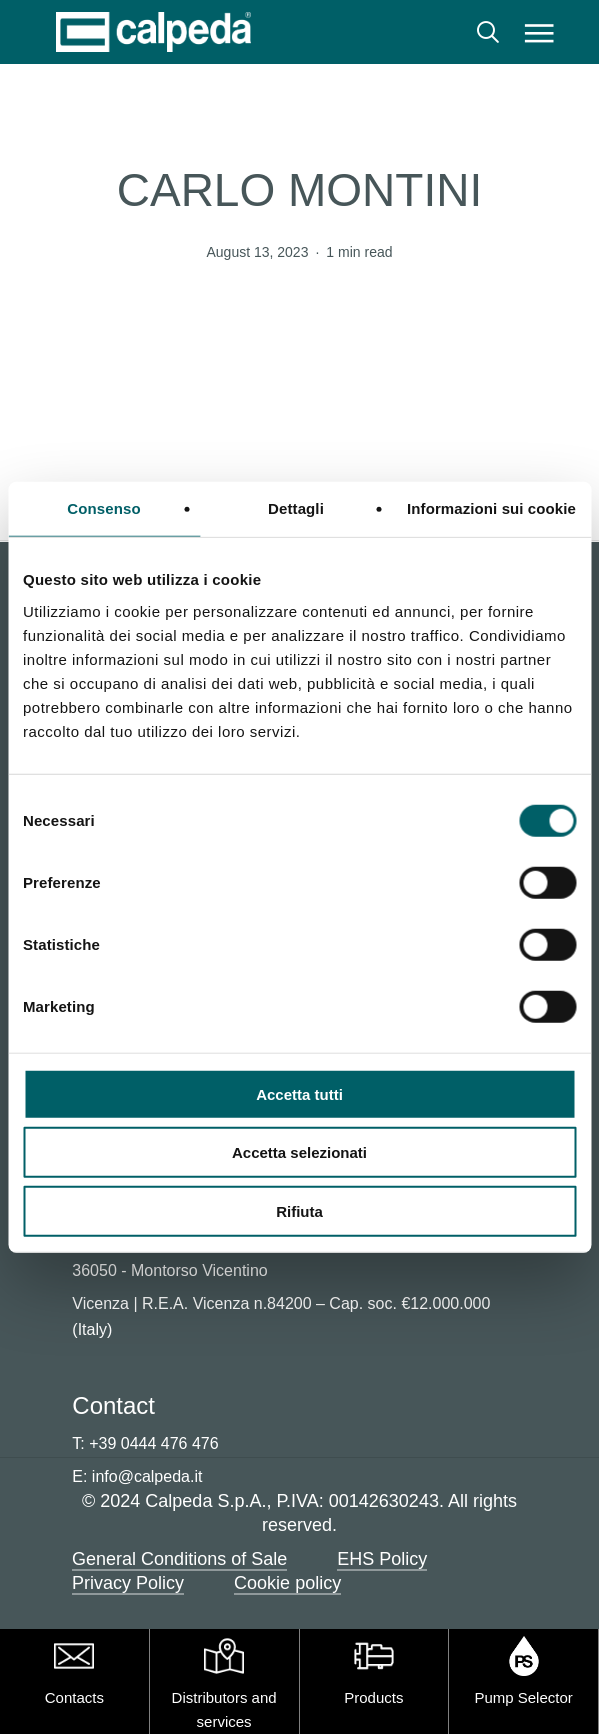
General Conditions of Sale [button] (179, 1559)
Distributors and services (224, 1709)
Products (373, 1697)
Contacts (74, 1697)
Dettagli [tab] (296, 508)
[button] (539, 32)
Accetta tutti (299, 1093)
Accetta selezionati (299, 1152)
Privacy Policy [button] (128, 1583)
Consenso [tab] (103, 508)
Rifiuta (299, 1210)
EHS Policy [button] (382, 1559)
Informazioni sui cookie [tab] (491, 508)
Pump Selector (523, 1697)
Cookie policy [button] (287, 1583)
